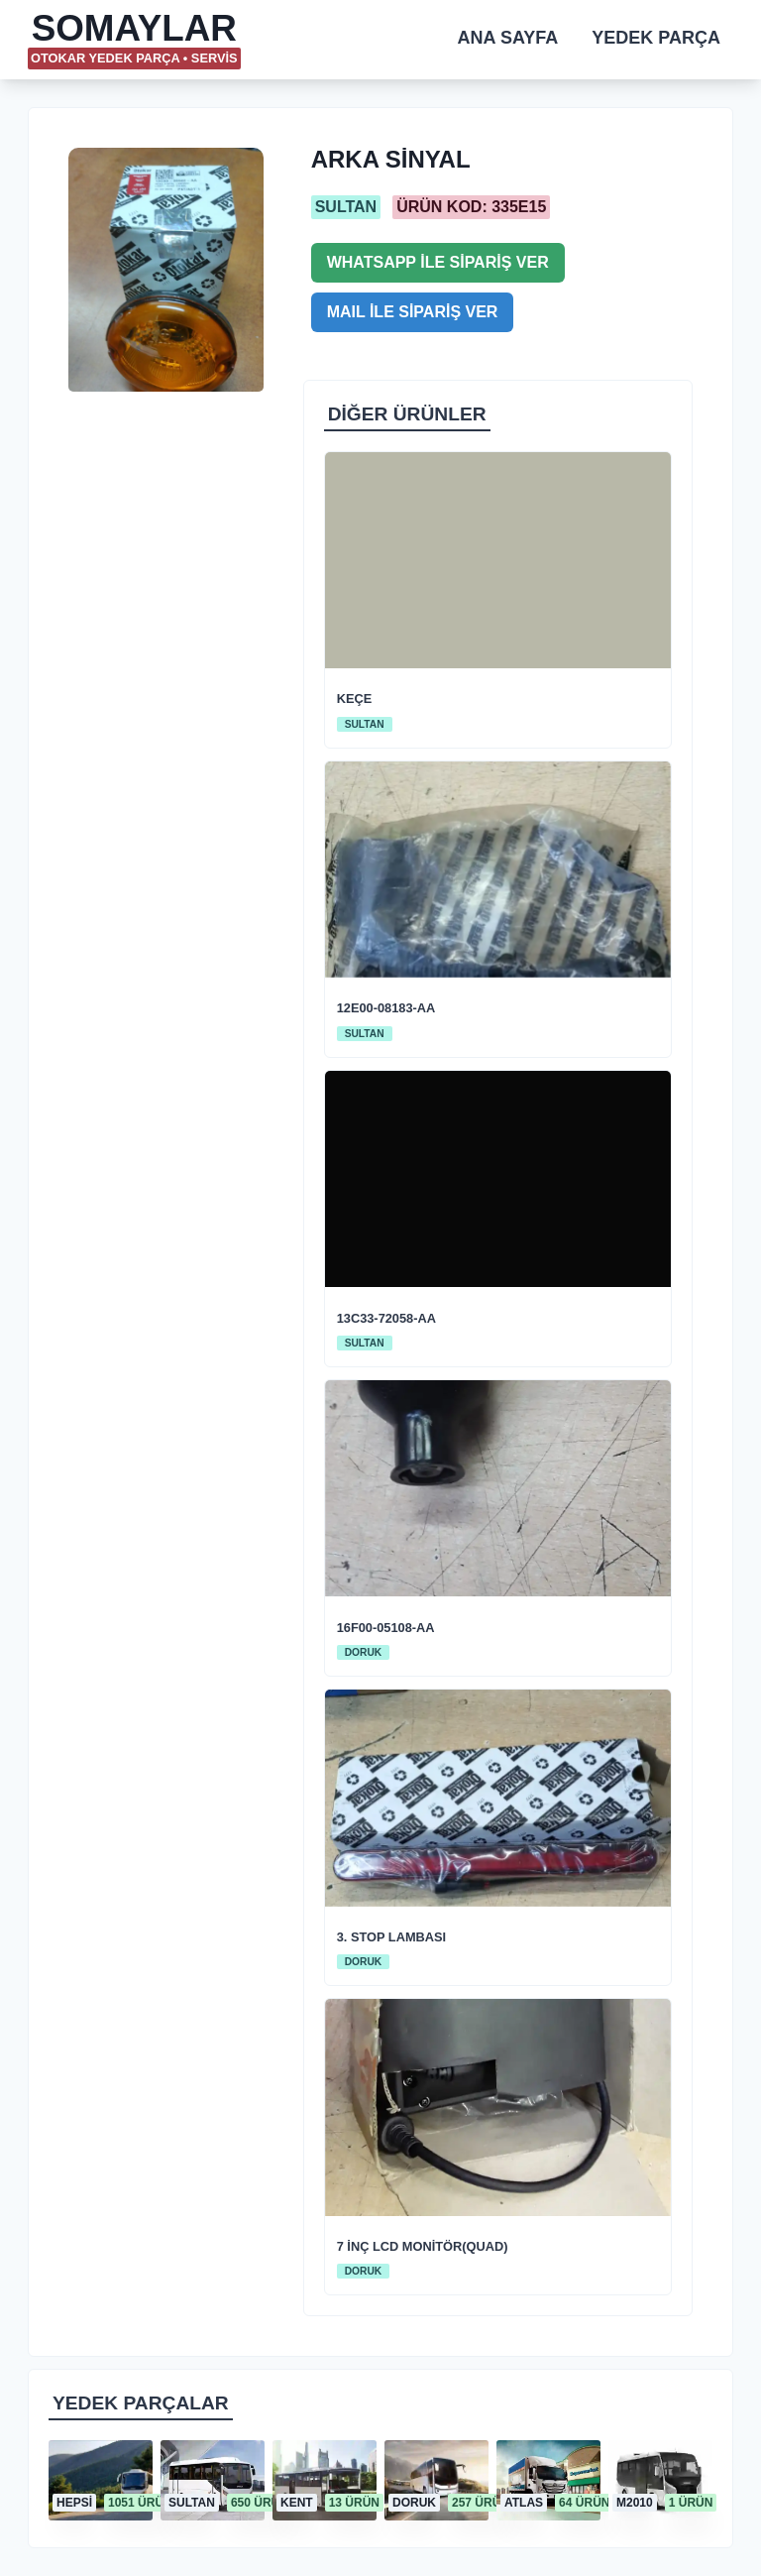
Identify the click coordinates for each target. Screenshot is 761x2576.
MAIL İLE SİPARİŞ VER (412, 311)
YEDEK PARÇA (656, 38)
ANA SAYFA (508, 38)
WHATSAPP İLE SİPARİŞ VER (438, 262)
